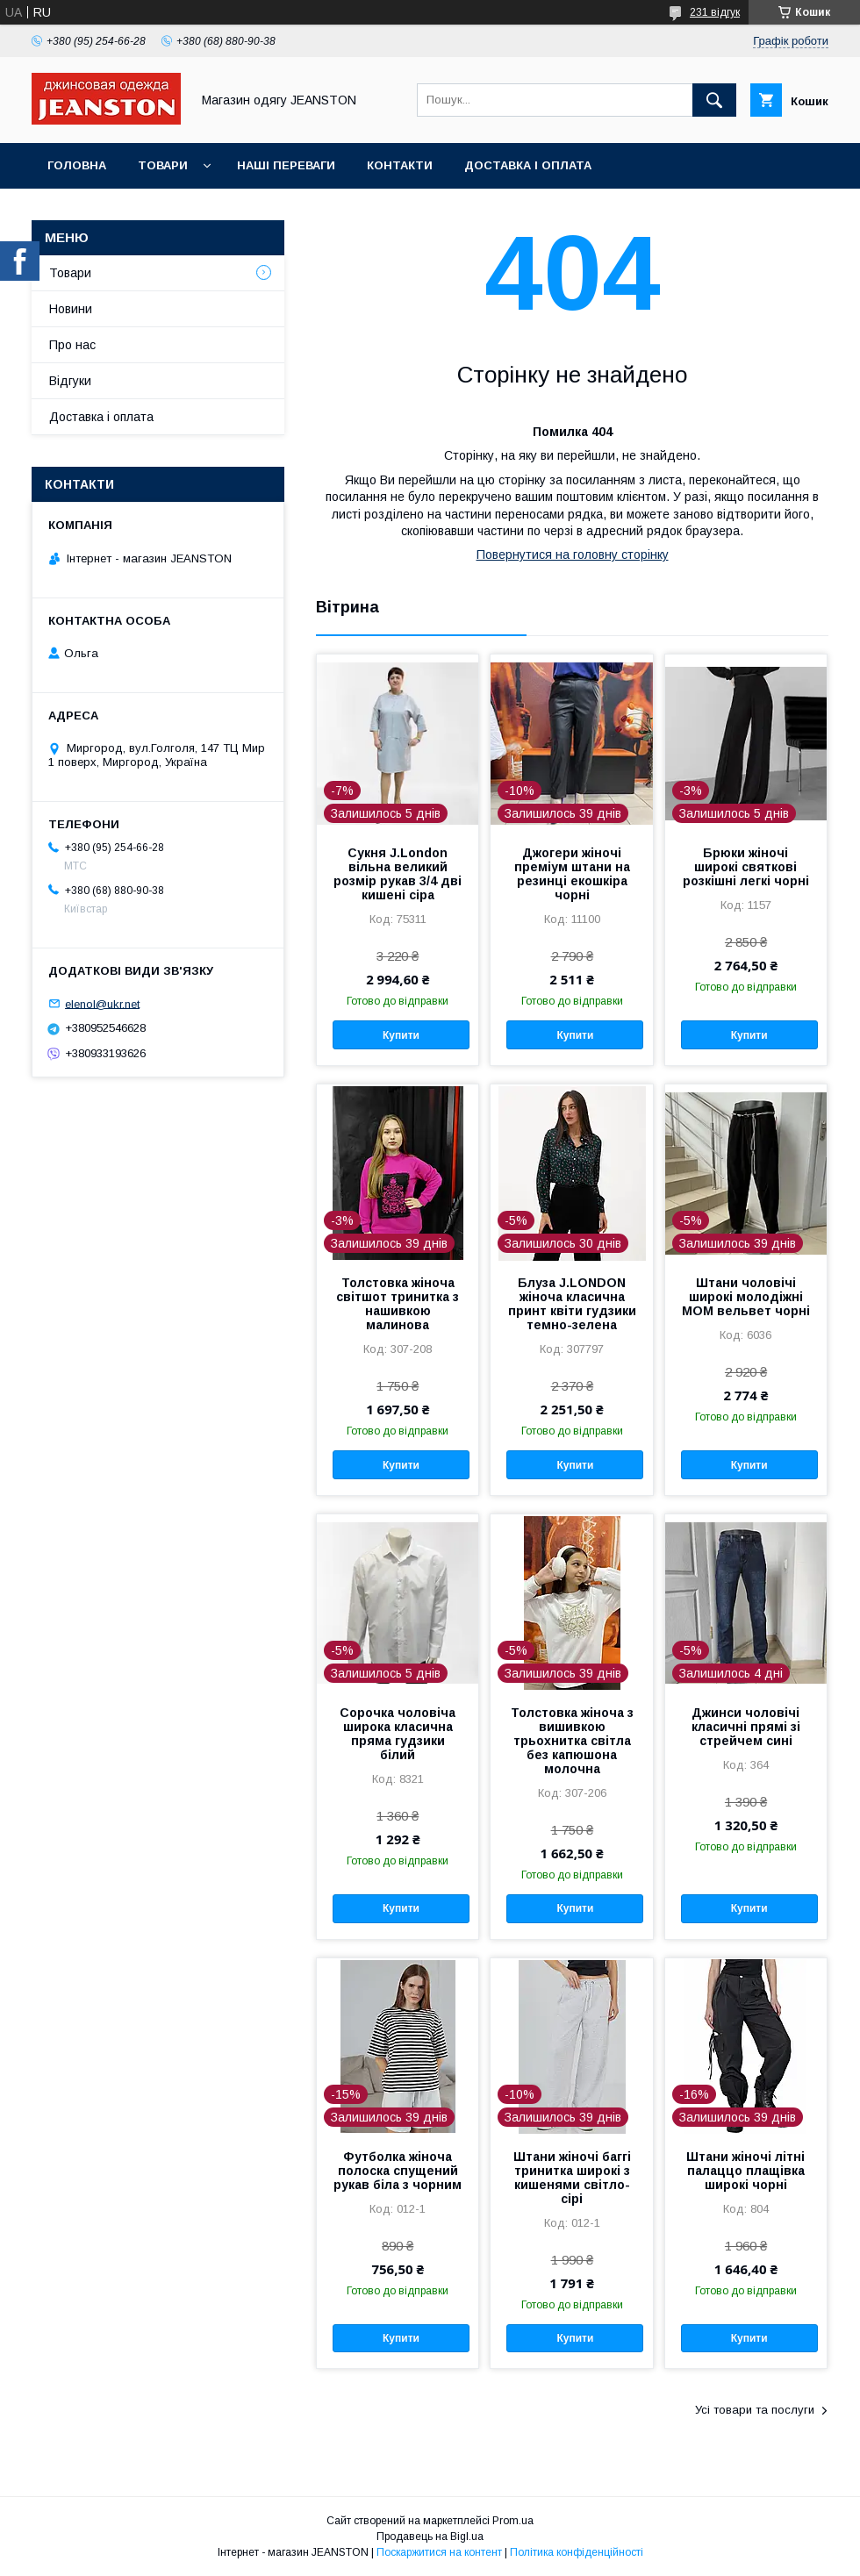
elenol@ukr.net (102, 1003)
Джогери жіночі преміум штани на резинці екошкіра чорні (572, 874)
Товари (163, 165)
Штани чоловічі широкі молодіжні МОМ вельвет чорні (746, 1297)
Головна (76, 165)
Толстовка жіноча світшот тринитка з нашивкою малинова (397, 1304)
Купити (401, 1035)
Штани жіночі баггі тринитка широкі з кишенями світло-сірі (572, 2178)
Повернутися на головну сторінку (573, 554)
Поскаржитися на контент (439, 2552)
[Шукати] (714, 100)
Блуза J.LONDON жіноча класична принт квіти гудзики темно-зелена (572, 1304)
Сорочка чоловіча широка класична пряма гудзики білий (397, 1734)
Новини (70, 309)
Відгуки (70, 381)
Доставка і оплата (527, 165)
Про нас (72, 345)
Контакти (400, 165)
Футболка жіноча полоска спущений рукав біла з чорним (397, 2171)
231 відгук (715, 12)
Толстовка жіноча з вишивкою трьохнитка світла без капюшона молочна (572, 1741)
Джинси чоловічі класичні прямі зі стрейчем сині (746, 1727)
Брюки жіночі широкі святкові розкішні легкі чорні (746, 867)
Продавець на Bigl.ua (430, 2536)
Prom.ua (513, 2521)
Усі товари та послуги (754, 2409)
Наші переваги (286, 165)
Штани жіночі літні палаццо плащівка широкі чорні (745, 2171)
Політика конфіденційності (576, 2552)
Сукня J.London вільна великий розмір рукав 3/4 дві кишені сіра (397, 874)
